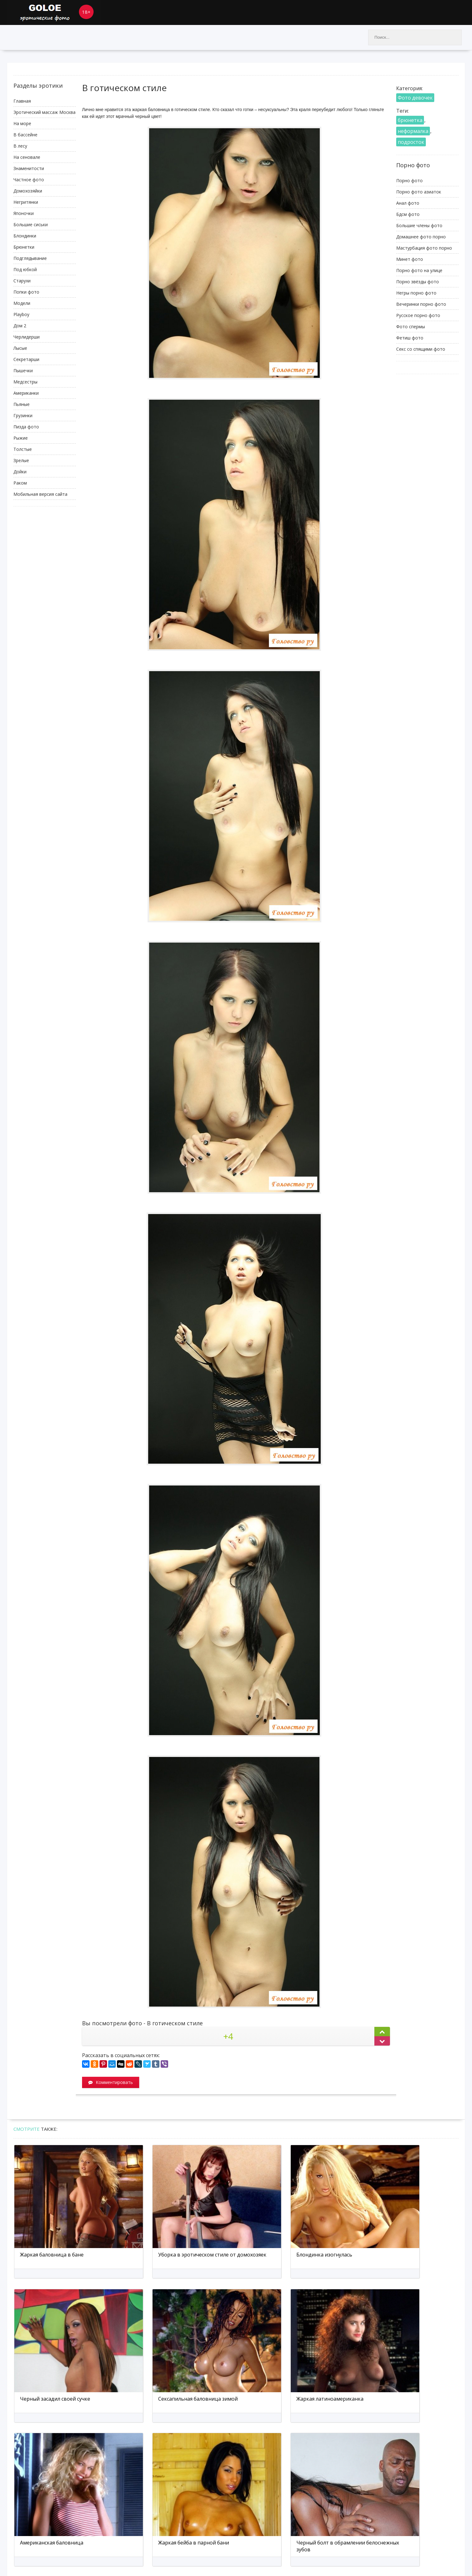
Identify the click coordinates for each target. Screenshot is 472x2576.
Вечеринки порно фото (421, 304)
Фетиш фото (409, 338)
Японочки (23, 213)
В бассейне (25, 135)
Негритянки (25, 202)
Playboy (21, 314)
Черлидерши (26, 337)
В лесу (20, 146)
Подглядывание (30, 258)
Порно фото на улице (419, 270)
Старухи (22, 281)
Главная (22, 101)
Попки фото (26, 292)
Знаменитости (28, 168)
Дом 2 (19, 326)
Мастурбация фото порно (424, 248)
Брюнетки (23, 247)
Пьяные (21, 404)
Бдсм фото (408, 214)
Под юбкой (25, 269)
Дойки (20, 472)
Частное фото (28, 180)
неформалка (413, 131)
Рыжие (20, 438)
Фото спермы (410, 326)
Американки (26, 393)
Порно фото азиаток (418, 192)
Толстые (22, 449)
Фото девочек (415, 97)
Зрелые (21, 460)
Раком (20, 483)
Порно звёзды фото (417, 282)
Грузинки (22, 415)
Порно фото (409, 180)
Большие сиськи (30, 224)
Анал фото (407, 203)
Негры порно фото (416, 293)
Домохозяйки (27, 191)
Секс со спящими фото (420, 349)
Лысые (20, 348)
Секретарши (26, 359)
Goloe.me (54, 12)
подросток (411, 142)
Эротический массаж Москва (44, 112)
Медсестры (25, 382)
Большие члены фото (419, 225)
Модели (21, 303)
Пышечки (23, 370)
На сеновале (26, 157)
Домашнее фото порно (421, 237)
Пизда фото (26, 427)
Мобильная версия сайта (40, 494)
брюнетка (410, 120)
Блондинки (24, 236)
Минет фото (409, 259)
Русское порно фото (418, 315)
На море (22, 123)
